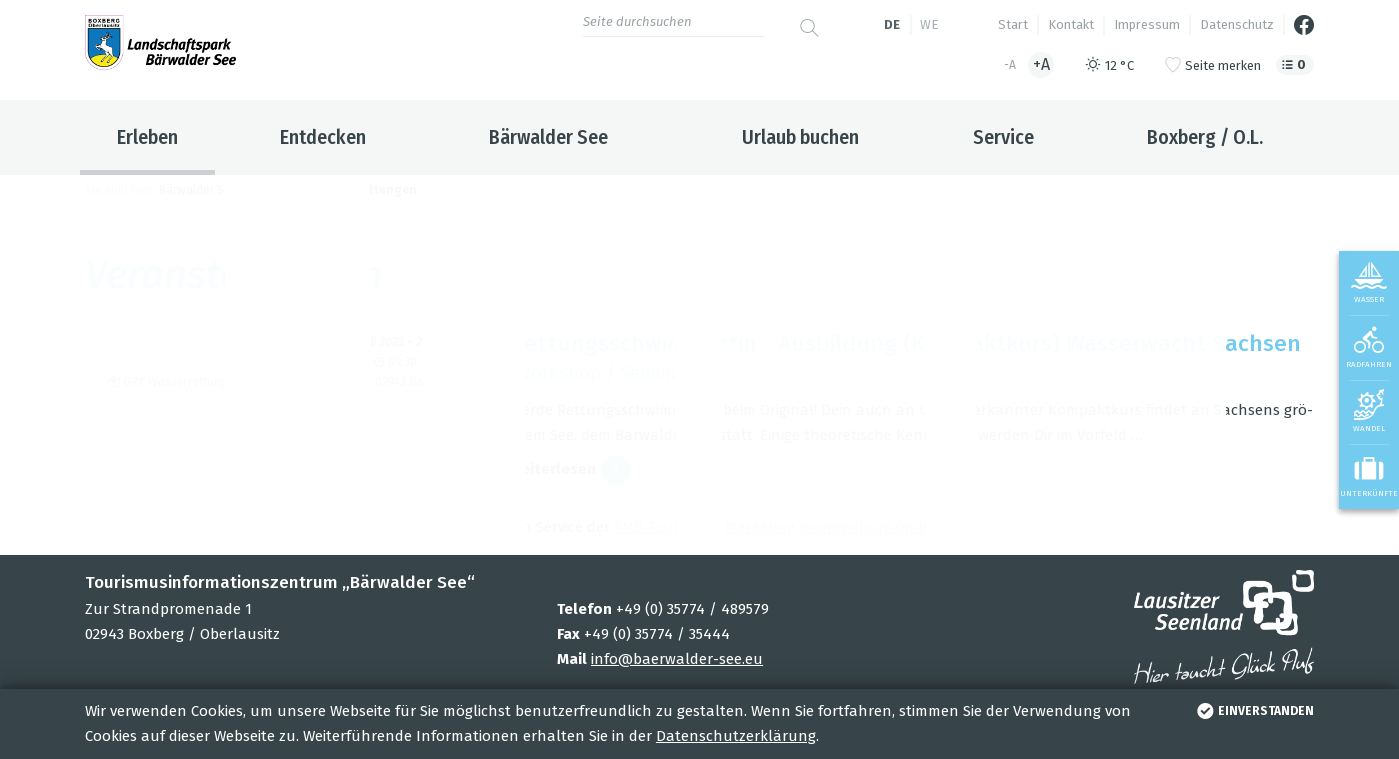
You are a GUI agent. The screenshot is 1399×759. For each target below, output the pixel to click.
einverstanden (1253, 711)
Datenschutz (1237, 24)
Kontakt (1071, 24)
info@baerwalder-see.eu (677, 659)
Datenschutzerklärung (736, 736)
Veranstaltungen (365, 190)
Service (1003, 137)
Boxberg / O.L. (1205, 137)
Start (1013, 24)
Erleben (147, 137)
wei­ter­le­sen (570, 470)
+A (1041, 64)
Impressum (1147, 24)
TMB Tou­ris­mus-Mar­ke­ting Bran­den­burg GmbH (776, 527)
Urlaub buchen (800, 137)
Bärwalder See (548, 137)
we (929, 24)
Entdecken (323, 137)
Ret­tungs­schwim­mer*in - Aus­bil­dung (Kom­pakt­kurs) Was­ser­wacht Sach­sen (905, 343)
